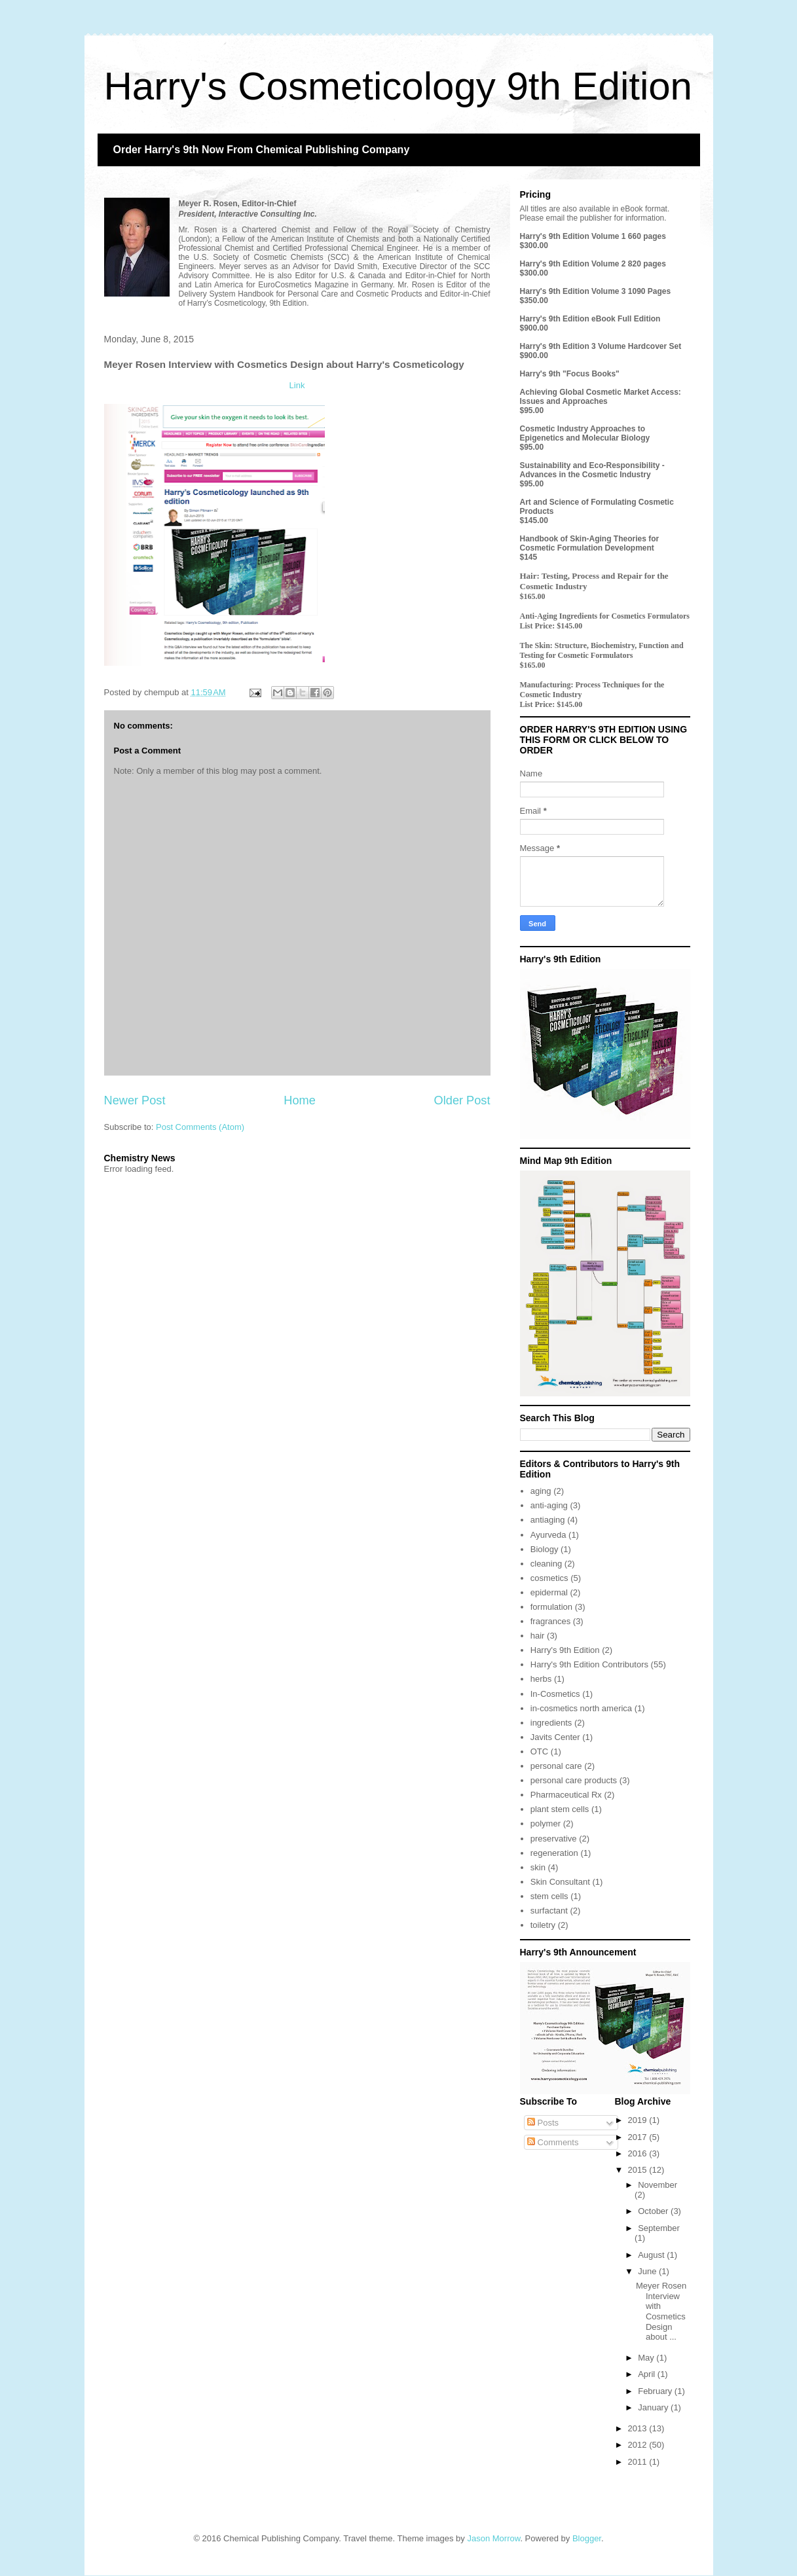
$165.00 (533, 596)
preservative (553, 1838)
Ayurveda (548, 1535)
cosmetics (549, 1578)
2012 (639, 2445)
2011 (639, 2462)
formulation (551, 1607)
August (652, 2255)
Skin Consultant (560, 1882)
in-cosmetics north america (581, 1708)
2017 (639, 2137)
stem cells (549, 1896)
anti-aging (549, 1505)
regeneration (554, 1853)
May (647, 2358)
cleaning (546, 1564)
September (659, 2228)
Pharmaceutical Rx (566, 1795)
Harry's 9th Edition (565, 1650)
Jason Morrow (493, 2538)
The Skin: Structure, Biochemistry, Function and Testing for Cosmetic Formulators (602, 650)
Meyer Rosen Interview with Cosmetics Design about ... (661, 2311)
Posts (543, 2123)
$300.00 (534, 245)
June (648, 2271)
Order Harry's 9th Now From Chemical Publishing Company (261, 149)
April (648, 2374)
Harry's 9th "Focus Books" (570, 373)
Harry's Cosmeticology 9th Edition (398, 86)
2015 (639, 2170)
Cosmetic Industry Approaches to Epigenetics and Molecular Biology (585, 433)
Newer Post (135, 1100)
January (654, 2407)
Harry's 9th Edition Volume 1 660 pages (593, 236)
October (654, 2211)
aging (540, 1491)
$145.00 (534, 520)
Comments (552, 2142)
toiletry (542, 1925)
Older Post (462, 1100)
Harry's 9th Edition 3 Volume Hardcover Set (601, 346)
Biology (544, 1549)
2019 (639, 2120)
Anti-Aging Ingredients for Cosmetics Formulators (605, 616)
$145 (529, 557)
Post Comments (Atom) (200, 1127)
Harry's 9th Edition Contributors (589, 1664)
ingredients (551, 1723)
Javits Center (555, 1737)
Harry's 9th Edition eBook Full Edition (590, 318)
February (656, 2391)
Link (297, 385)
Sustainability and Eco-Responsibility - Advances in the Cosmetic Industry (592, 470)
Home (300, 1100)
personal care (556, 1766)
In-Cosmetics (555, 1694)
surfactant (549, 1910)
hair (537, 1636)
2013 (639, 2428)
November (657, 2185)
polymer (545, 1823)
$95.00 (532, 410)
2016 (639, 2153)
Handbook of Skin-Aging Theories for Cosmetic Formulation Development (589, 543)
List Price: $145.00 (551, 625)
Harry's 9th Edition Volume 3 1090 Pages (595, 291)
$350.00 (534, 300)
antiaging (547, 1520)
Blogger (586, 2538)
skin (538, 1867)
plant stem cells (559, 1809)
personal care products (573, 1780)
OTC (539, 1751)
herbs (541, 1679)
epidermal (549, 1592)
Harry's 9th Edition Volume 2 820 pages (593, 263)
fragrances (550, 1621)
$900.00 (534, 328)
